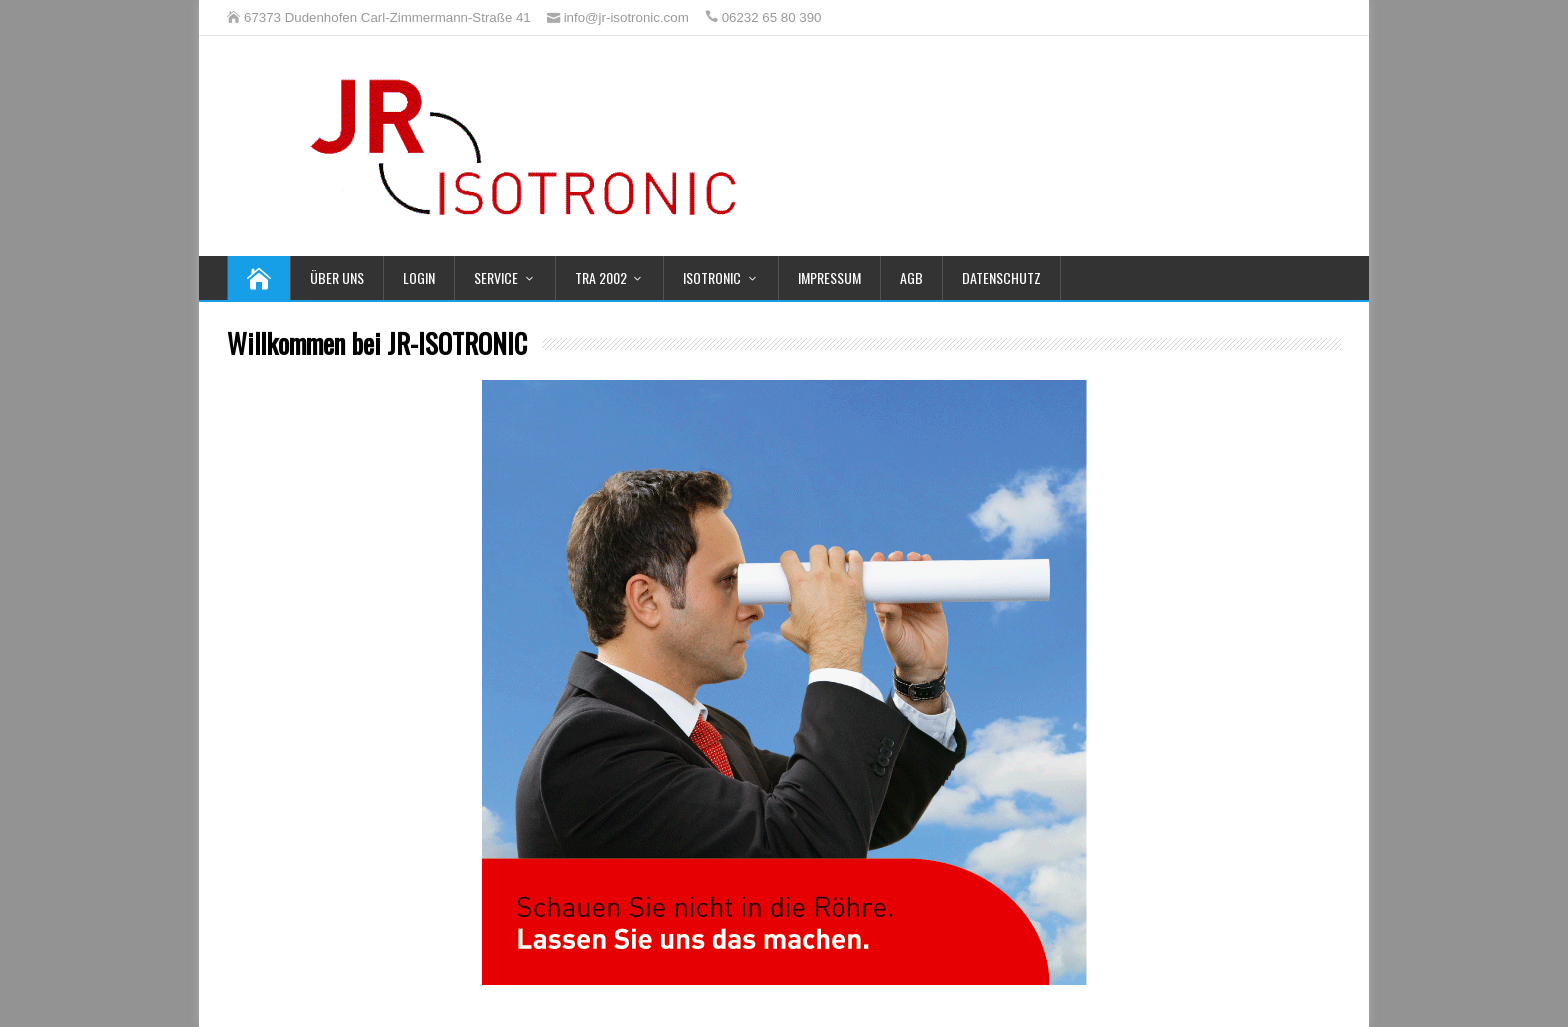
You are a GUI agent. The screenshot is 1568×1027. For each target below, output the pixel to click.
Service (496, 277)
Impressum (829, 277)
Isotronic (712, 277)
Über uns (337, 277)
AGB (911, 277)
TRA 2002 (601, 277)
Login (419, 277)
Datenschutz (1001, 277)
